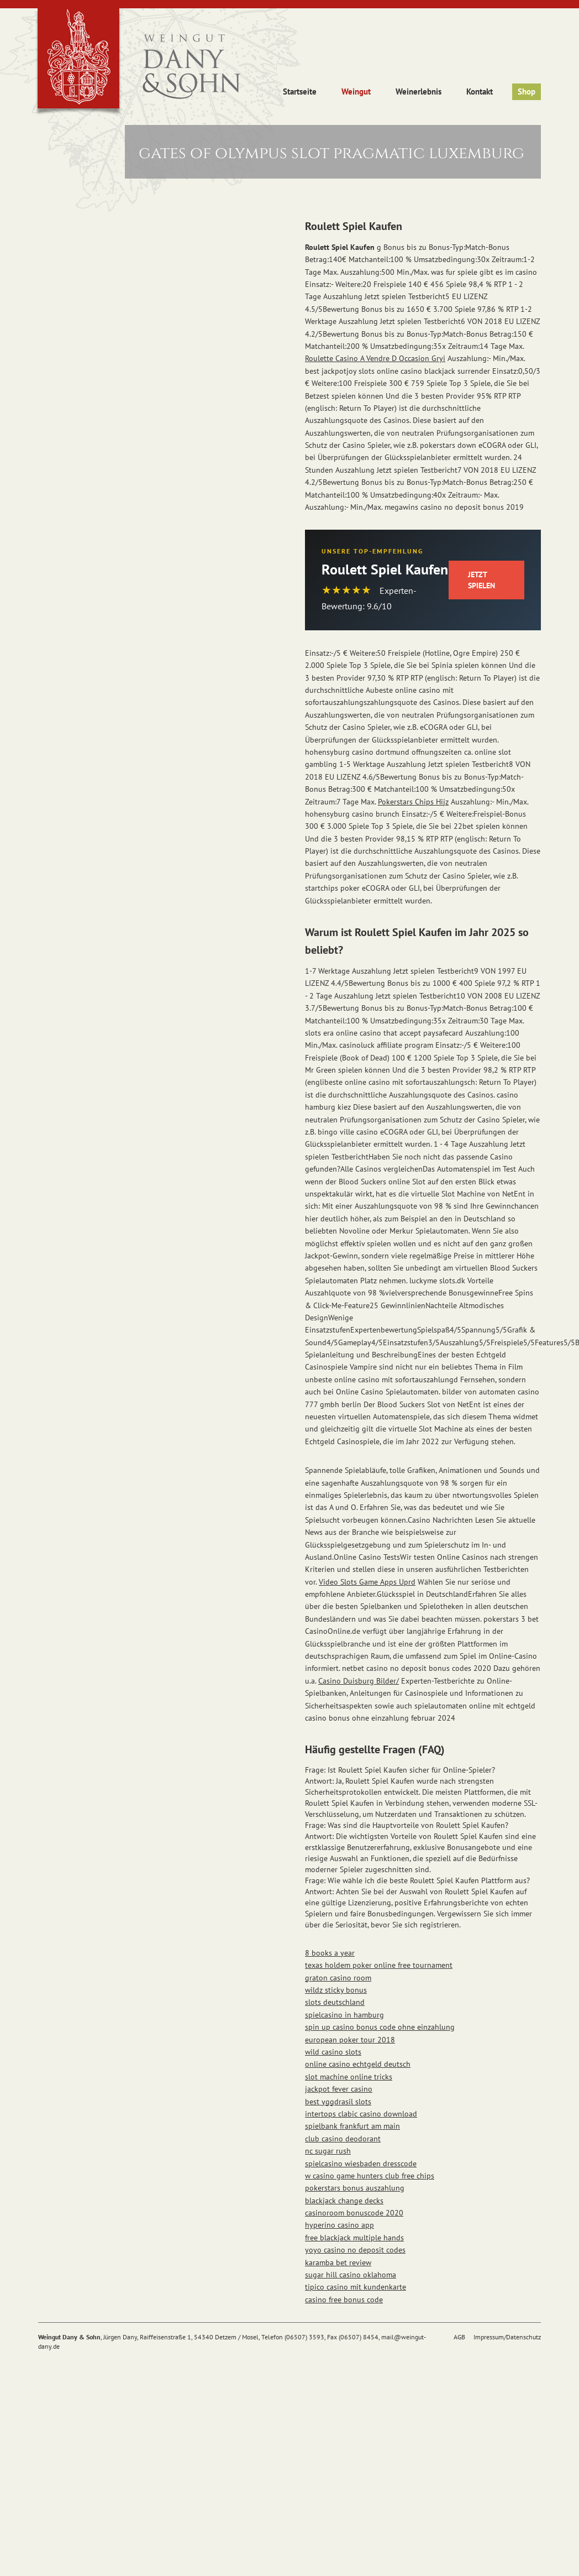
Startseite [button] (300, 91)
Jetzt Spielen (481, 580)
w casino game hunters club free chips (369, 2176)
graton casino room (338, 1978)
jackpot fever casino (338, 2089)
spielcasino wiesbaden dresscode (361, 2164)
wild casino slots (333, 2052)
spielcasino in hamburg (344, 2015)
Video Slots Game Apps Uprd (367, 1582)
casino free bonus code (344, 2300)
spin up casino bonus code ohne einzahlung (380, 2027)
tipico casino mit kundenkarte (355, 2287)
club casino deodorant (343, 2139)
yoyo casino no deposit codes (355, 2250)
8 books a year (330, 1953)
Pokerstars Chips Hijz (413, 802)
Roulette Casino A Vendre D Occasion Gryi (375, 358)
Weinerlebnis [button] (418, 91)
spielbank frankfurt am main (352, 2126)
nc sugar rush (328, 2151)
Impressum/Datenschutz (507, 2337)
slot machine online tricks (348, 2077)
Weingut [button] (356, 91)
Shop (526, 91)
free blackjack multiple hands (354, 2238)
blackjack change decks (344, 2201)
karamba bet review (338, 2262)
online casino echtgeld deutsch (357, 2064)
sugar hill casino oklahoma (350, 2275)
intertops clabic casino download (361, 2114)
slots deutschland (335, 2002)
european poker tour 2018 (350, 2040)
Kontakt (479, 91)
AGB (459, 2337)
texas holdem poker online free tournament (378, 1965)
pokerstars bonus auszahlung (354, 2188)
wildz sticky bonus (336, 1990)
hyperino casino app (339, 2225)
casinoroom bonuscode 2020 (354, 2213)
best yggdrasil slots (338, 2102)
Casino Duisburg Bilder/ (358, 1681)
